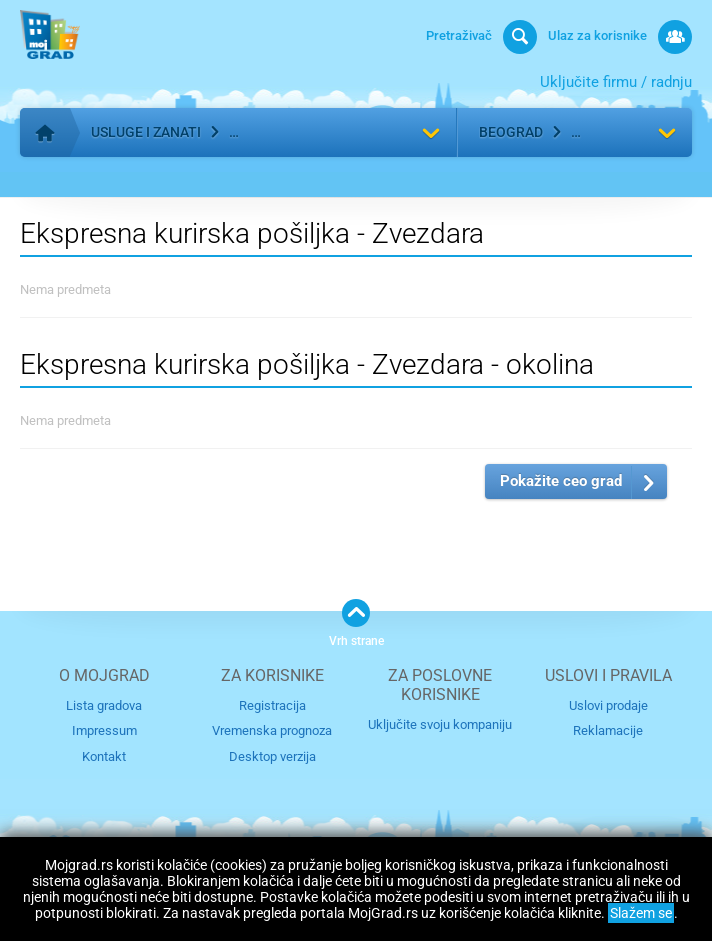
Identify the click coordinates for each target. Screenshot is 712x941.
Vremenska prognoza (272, 730)
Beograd (511, 132)
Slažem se (641, 913)
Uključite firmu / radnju (616, 82)
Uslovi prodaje (608, 705)
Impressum (104, 730)
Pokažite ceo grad (561, 481)
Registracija (272, 705)
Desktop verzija (272, 756)
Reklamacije (608, 730)
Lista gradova (104, 705)
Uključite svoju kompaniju (440, 724)
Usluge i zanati (146, 132)
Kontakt (104, 756)
